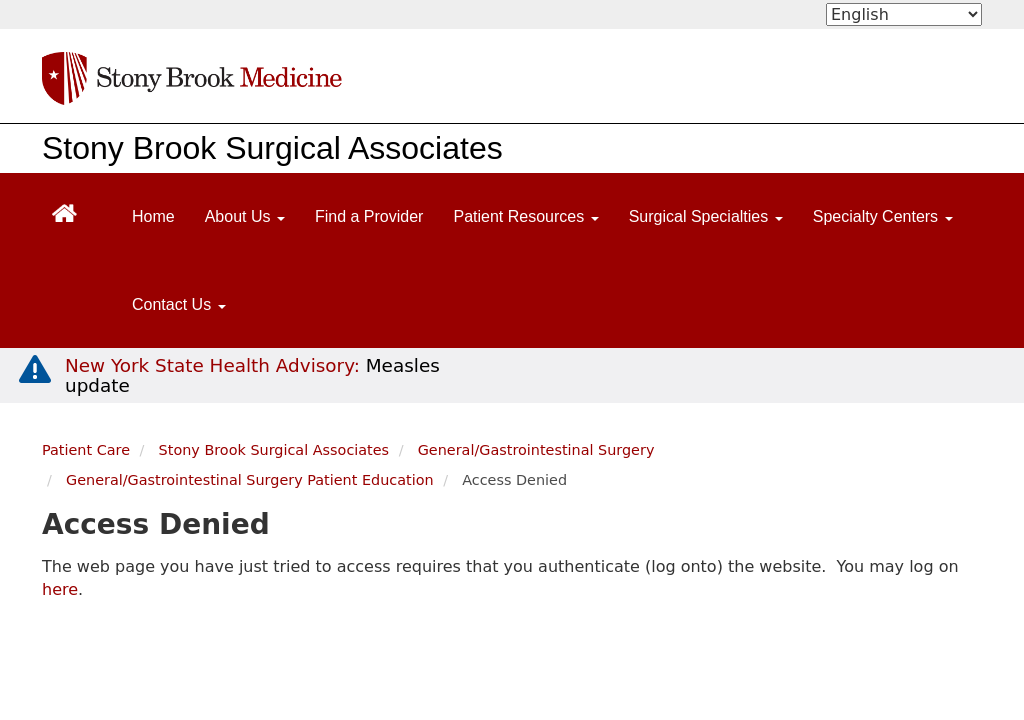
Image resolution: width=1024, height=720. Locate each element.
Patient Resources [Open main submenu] (525, 216)
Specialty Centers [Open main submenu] (883, 216)
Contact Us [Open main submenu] (179, 304)
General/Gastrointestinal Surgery (536, 450)
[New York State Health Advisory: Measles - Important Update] (35, 370)
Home (153, 216)
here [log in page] (60, 589)
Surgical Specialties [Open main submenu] (706, 216)
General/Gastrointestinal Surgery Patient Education (250, 480)
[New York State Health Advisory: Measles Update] (252, 375)
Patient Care (86, 450)
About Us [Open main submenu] (245, 216)
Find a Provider (369, 216)
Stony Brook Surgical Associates (272, 148)
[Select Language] (904, 14)
